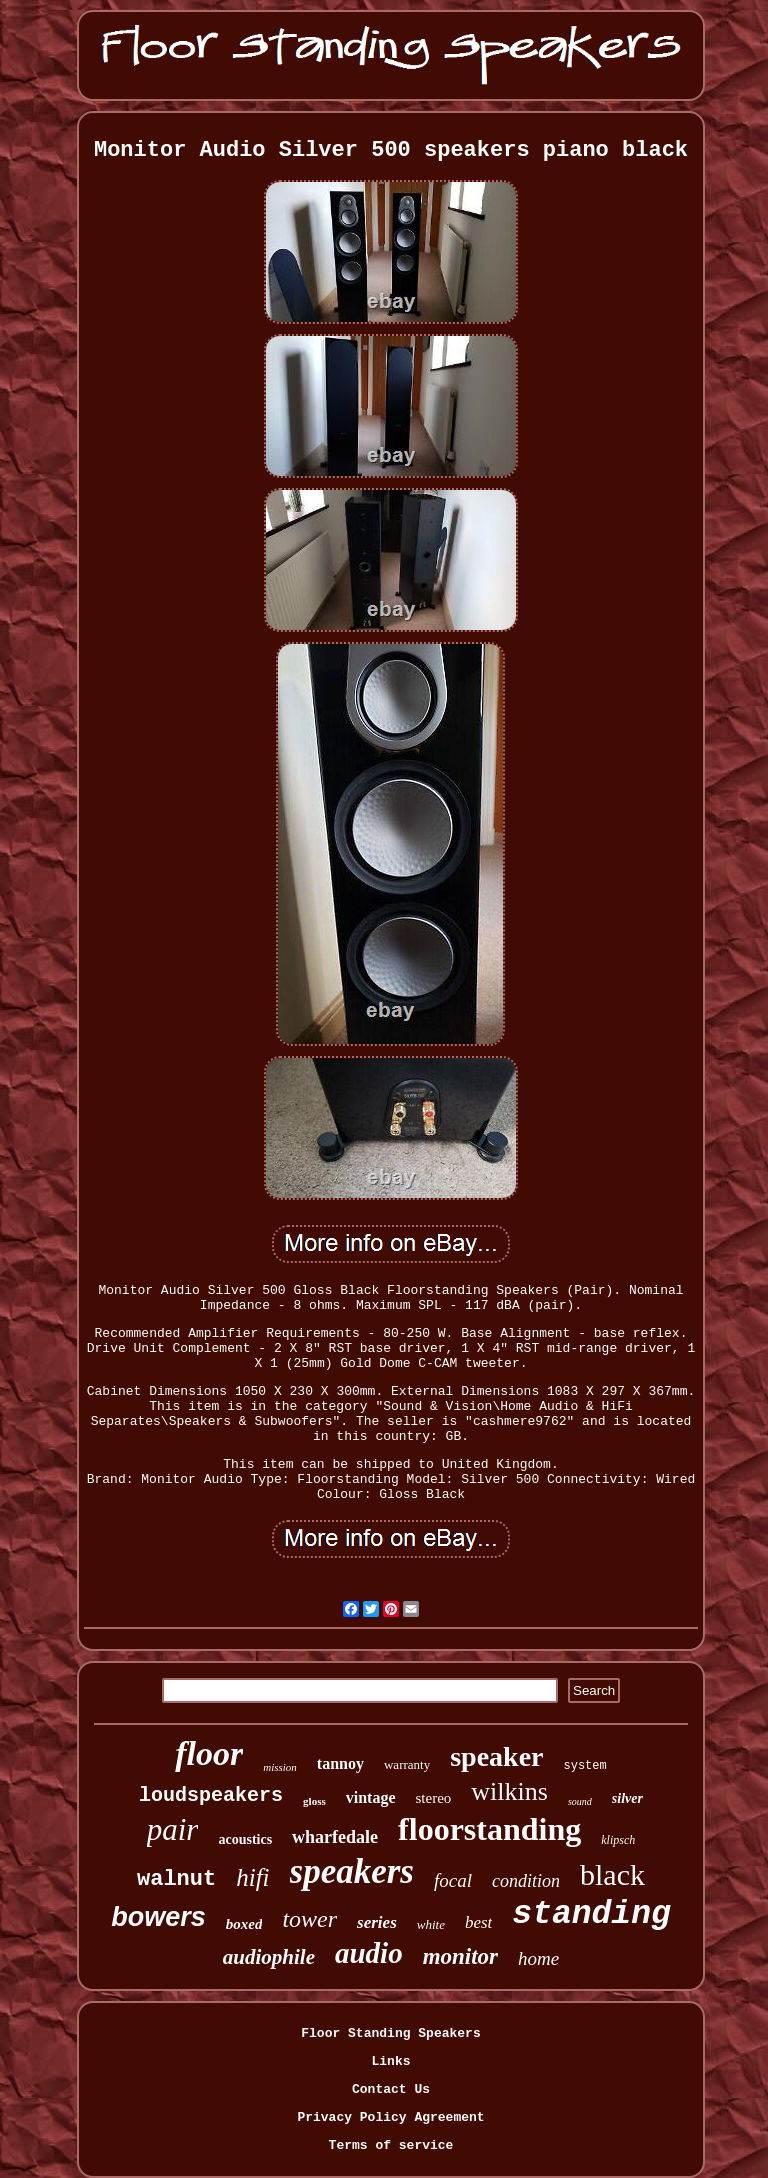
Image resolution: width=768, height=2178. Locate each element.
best (478, 1922)
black (612, 1874)
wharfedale (335, 1837)
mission (280, 1767)
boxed (244, 1924)
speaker (496, 1756)
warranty (407, 1764)
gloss (314, 1801)
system (585, 1766)
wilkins (509, 1791)
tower (309, 1919)
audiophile (269, 1957)
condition (526, 1881)
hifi (252, 1877)
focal (453, 1880)
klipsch (618, 1840)
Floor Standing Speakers (390, 2033)
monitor (460, 1956)
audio (369, 1953)
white (431, 1924)
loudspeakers (211, 1795)
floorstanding (489, 1829)
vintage (371, 1797)
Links (390, 2061)
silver (627, 1798)
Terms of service (391, 2145)
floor (209, 1753)
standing (591, 1914)
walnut (176, 1879)
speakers (352, 1871)
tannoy (340, 1763)
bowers (158, 1917)
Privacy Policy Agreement (390, 2117)
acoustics (245, 1839)
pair (173, 1829)
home (538, 1958)
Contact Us (391, 2089)
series (377, 1922)
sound (580, 1801)
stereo (434, 1798)
